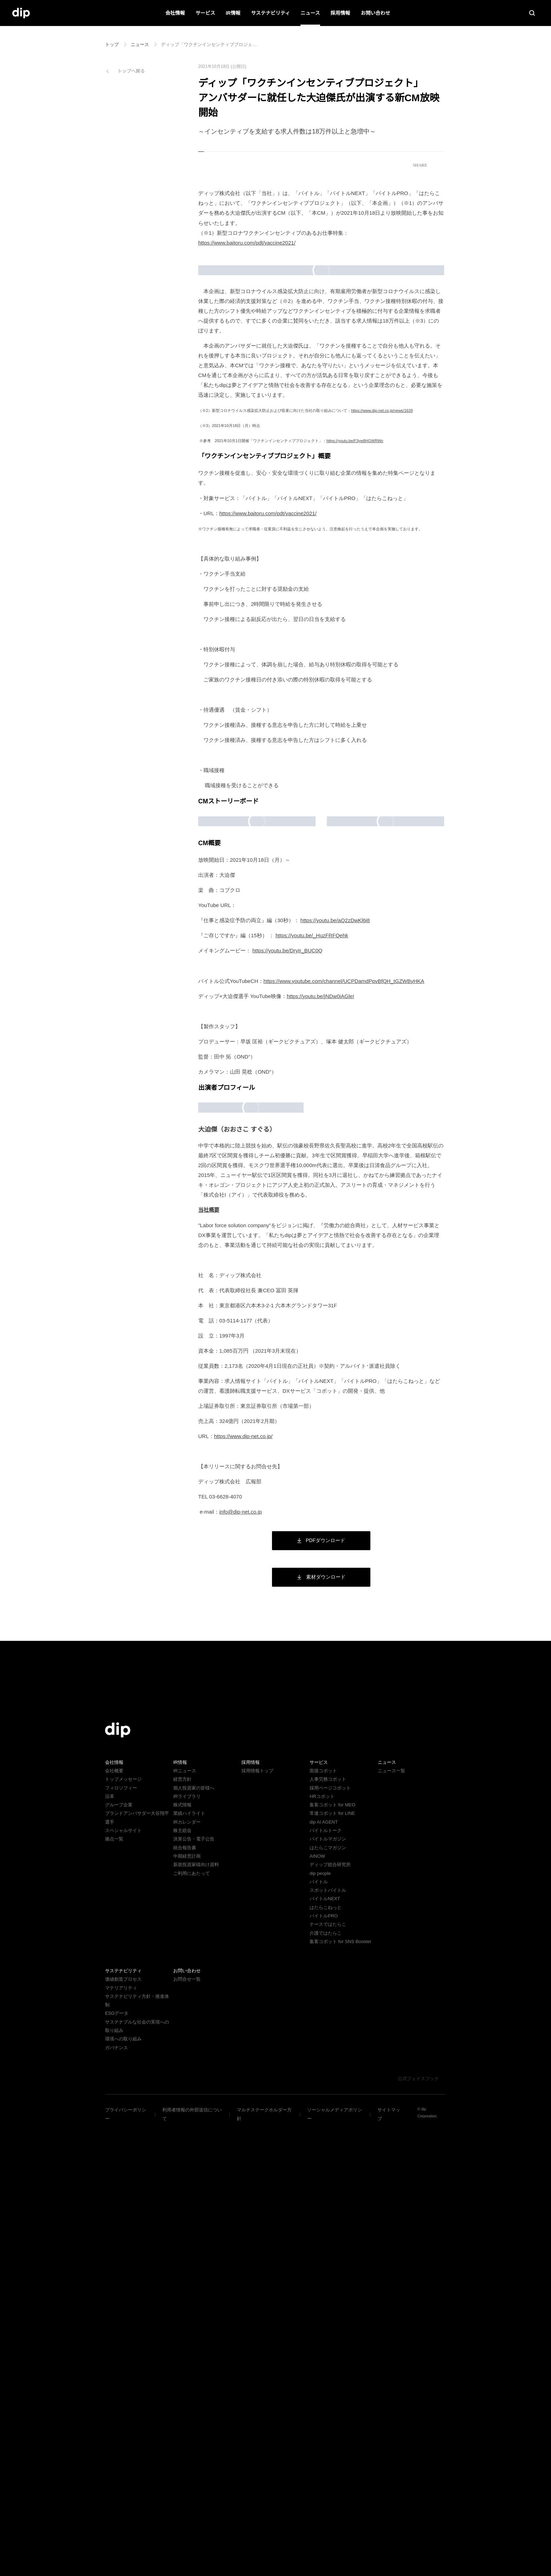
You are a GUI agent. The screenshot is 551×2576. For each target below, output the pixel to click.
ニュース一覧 (391, 2220)
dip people (321, 2322)
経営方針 (182, 2228)
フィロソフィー (121, 2237)
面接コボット (323, 2220)
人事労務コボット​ (328, 2228)
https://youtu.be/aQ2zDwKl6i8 (338, 1295)
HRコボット (322, 2245)
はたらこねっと (326, 2357)
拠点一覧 (114, 2288)
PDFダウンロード (321, 1989)
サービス (205, 13)
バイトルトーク (326, 2280)
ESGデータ (116, 2454)
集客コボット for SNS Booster (341, 2391)
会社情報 (175, 13)
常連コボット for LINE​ (332, 2262)
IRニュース (184, 2220)
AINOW (317, 2305)
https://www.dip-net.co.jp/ (247, 1885)
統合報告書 (184, 2296)
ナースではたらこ (328, 2373)
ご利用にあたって (191, 2322)
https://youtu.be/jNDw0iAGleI (326, 1370)
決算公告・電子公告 (193, 2288)
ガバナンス (116, 2488)
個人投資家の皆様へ (193, 2237)
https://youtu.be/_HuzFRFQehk (314, 1310)
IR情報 (233, 13)
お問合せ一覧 (187, 2428)
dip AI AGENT (323, 2271)
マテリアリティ (121, 2437)
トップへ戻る (131, 71)
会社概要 (114, 2220)
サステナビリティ (270, 13)
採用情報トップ (257, 2220)
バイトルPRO (326, 2365)
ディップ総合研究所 (330, 2314)
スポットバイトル (328, 2339)
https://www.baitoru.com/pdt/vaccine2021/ (252, 242)
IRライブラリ (186, 2245)
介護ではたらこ (326, 2382)
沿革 (109, 2245)
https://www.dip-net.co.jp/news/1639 (384, 540)
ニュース (310, 13)
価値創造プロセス (123, 2428)
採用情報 (340, 13)
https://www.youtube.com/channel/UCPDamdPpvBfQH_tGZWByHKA (350, 1355)
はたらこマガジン (328, 2296)
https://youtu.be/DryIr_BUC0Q (290, 1325)
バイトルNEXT (324, 2348)
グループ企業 (118, 2254)
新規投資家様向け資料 (196, 2314)
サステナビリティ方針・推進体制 (139, 2445)
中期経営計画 (187, 2305)
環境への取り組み (123, 2480)
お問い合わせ (375, 13)
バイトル (319, 2331)
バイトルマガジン (328, 2288)
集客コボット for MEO (332, 2254)
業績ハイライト (189, 2262)
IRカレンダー (186, 2271)
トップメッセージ (123, 2228)
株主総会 (182, 2280)
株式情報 (182, 2254)
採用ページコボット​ (330, 2237)
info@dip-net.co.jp (244, 1961)
